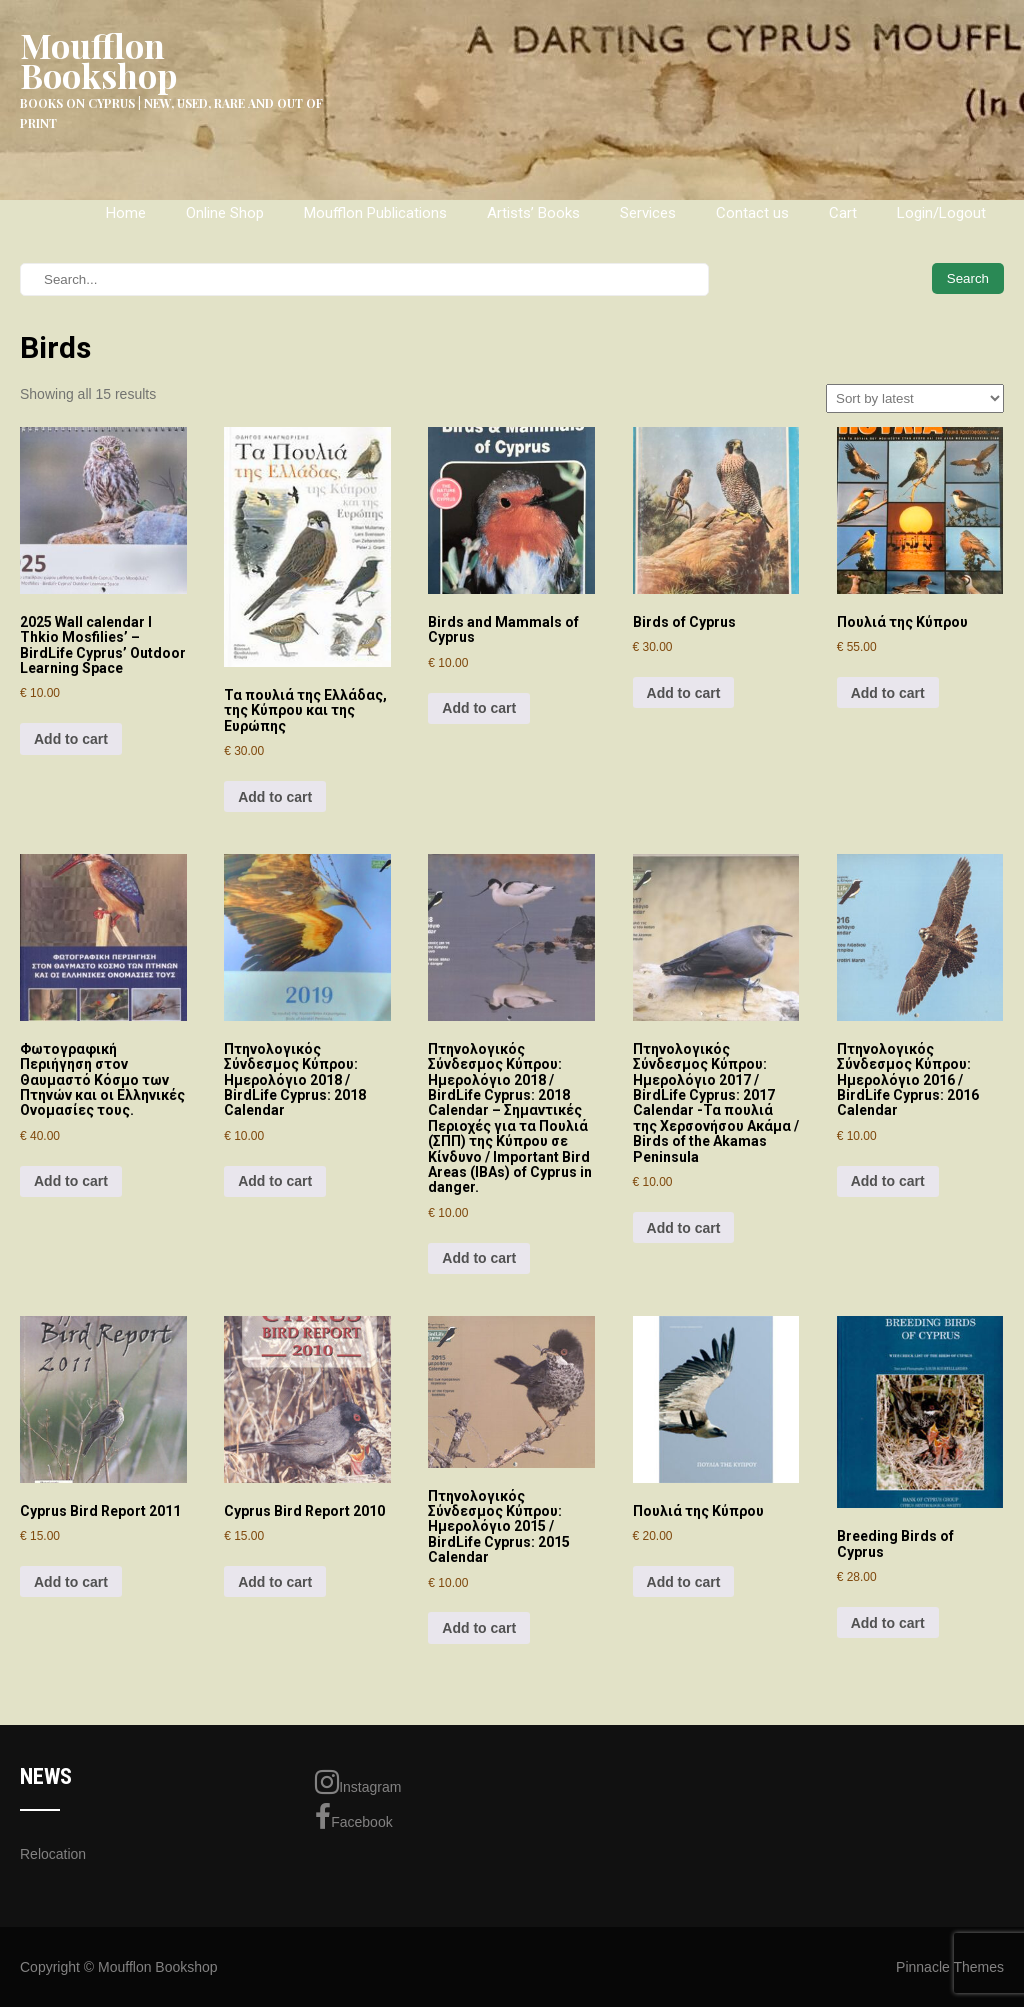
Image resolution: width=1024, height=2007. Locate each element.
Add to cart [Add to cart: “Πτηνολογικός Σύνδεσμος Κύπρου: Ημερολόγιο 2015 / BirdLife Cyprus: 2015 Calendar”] (479, 1628)
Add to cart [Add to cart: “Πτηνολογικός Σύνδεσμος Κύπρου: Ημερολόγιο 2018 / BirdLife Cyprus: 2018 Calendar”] (275, 1181)
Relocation (53, 1854)
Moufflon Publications (375, 213)
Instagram (358, 1782)
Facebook (353, 1817)
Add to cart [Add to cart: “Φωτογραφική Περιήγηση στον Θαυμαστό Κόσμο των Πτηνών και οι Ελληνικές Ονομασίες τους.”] (71, 1181)
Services (648, 213)
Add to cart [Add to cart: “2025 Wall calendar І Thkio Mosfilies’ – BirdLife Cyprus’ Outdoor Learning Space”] (71, 739)
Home (126, 213)
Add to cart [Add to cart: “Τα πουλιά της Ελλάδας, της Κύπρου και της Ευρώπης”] (275, 797)
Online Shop (225, 213)
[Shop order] (915, 398)
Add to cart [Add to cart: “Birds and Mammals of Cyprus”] (479, 708)
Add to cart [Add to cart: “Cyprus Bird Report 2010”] (275, 1582)
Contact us (752, 213)
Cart (843, 213)
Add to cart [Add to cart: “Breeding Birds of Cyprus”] (888, 1623)
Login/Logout (941, 213)
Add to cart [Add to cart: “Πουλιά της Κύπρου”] (888, 693)
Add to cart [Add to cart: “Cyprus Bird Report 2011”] (71, 1582)
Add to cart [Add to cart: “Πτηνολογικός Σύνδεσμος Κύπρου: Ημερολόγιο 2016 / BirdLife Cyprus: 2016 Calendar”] (888, 1181)
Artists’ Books (533, 213)
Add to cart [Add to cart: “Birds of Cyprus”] (684, 693)
